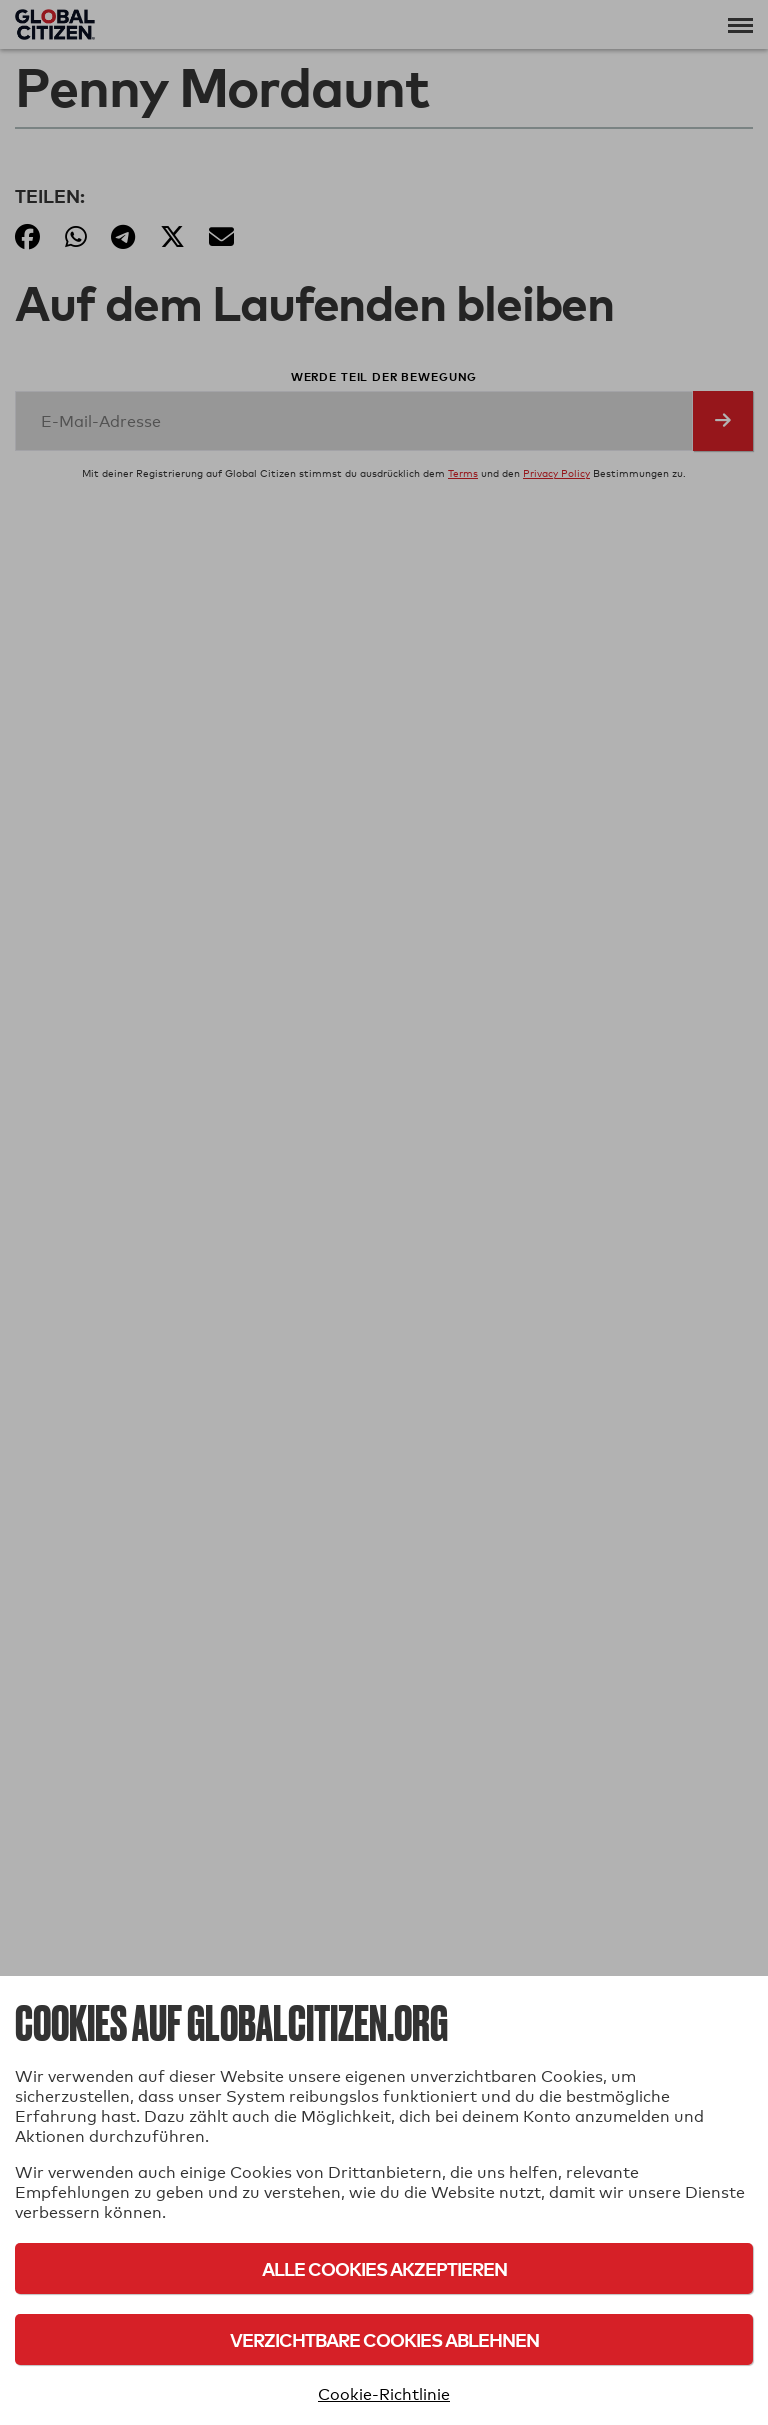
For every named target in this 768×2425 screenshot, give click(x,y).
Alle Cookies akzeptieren (384, 2268)
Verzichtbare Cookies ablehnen (384, 2339)
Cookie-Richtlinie (384, 2394)
